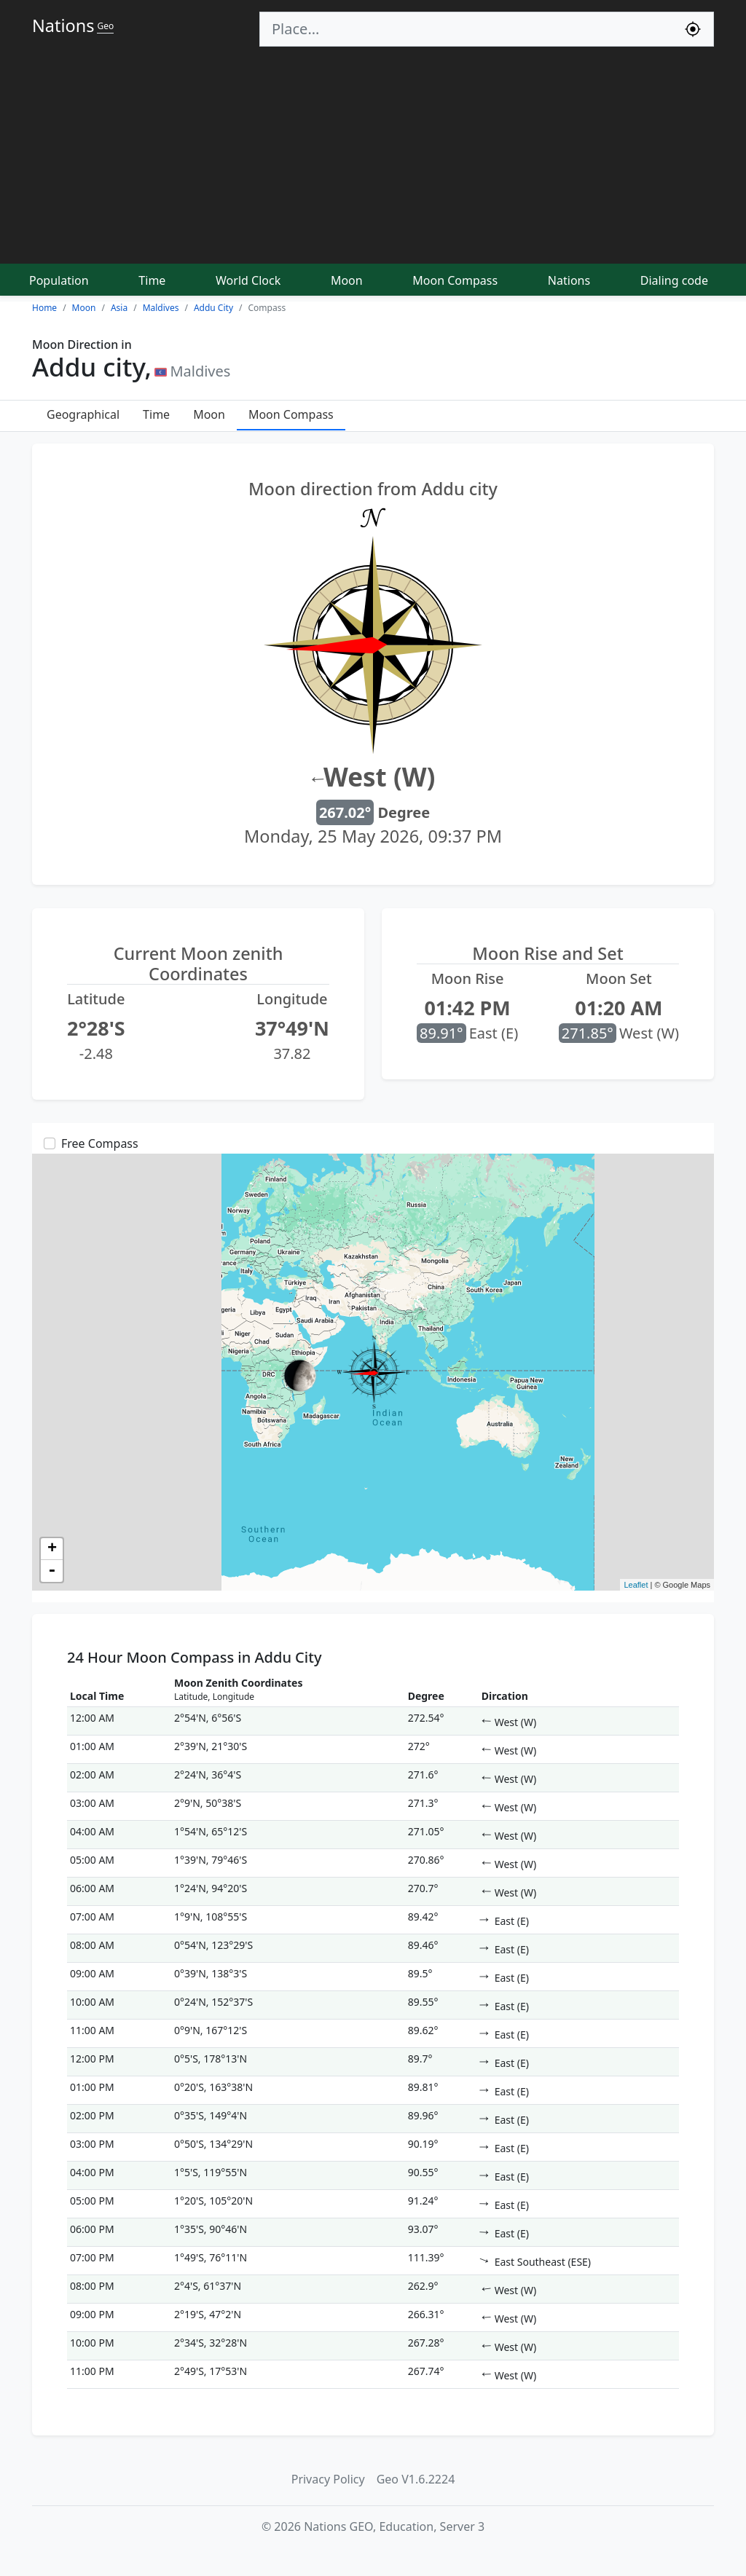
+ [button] (52, 1549)
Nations (569, 280)
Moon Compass (455, 280)
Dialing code (674, 280)
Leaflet (636, 1584)
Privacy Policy (328, 2479)
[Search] (466, 29)
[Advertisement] (373, 156)
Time (151, 280)
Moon (347, 280)
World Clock (248, 280)
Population (59, 280)
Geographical (83, 414)
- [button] (52, 1571)
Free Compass (99, 1143)
